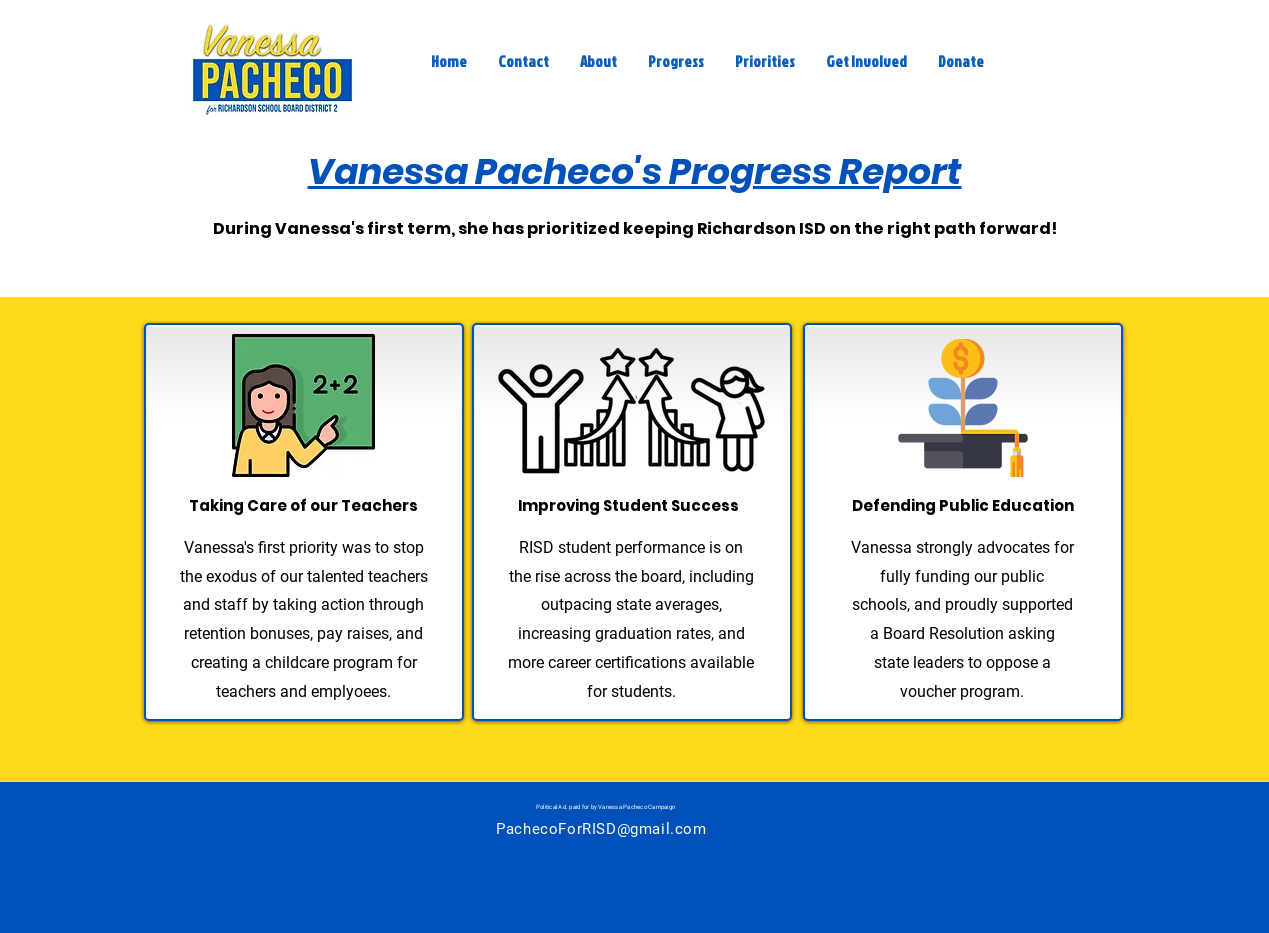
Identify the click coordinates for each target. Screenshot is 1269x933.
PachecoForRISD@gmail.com (601, 829)
